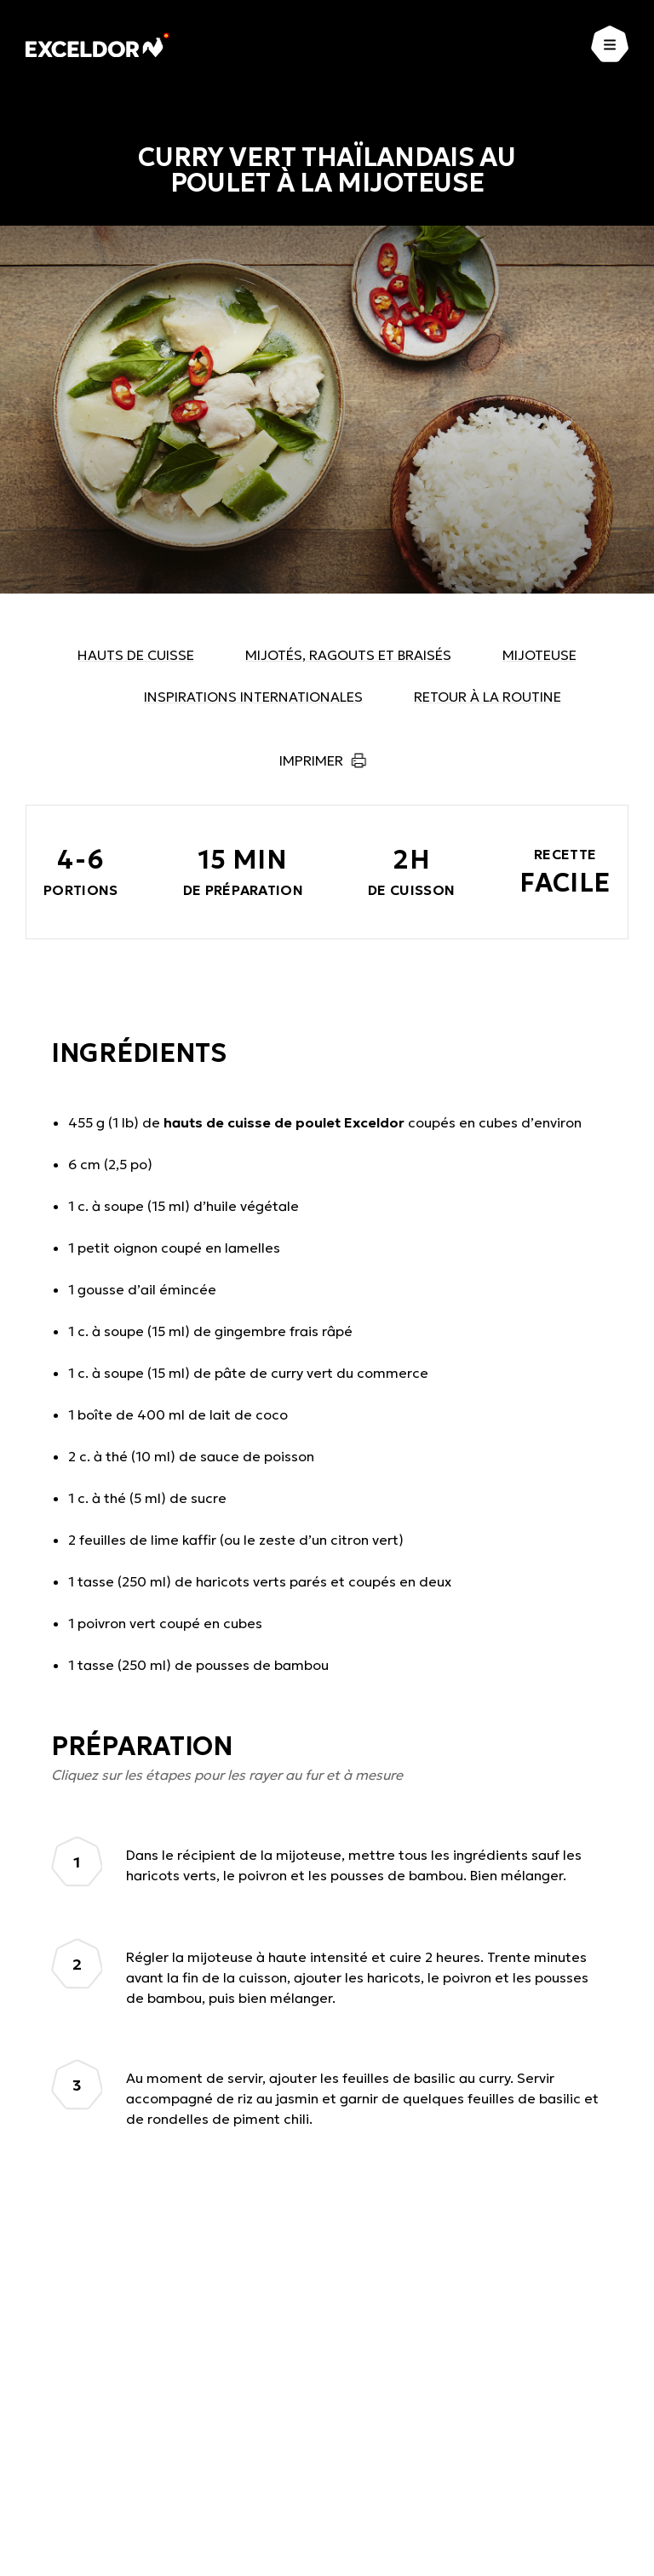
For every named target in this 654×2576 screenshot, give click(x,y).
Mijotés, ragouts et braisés (348, 654)
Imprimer (311, 760)
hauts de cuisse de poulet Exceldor (284, 1122)
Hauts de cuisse (135, 654)
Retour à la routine (487, 696)
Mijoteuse (539, 654)
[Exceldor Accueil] (97, 44)
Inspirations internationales (253, 696)
